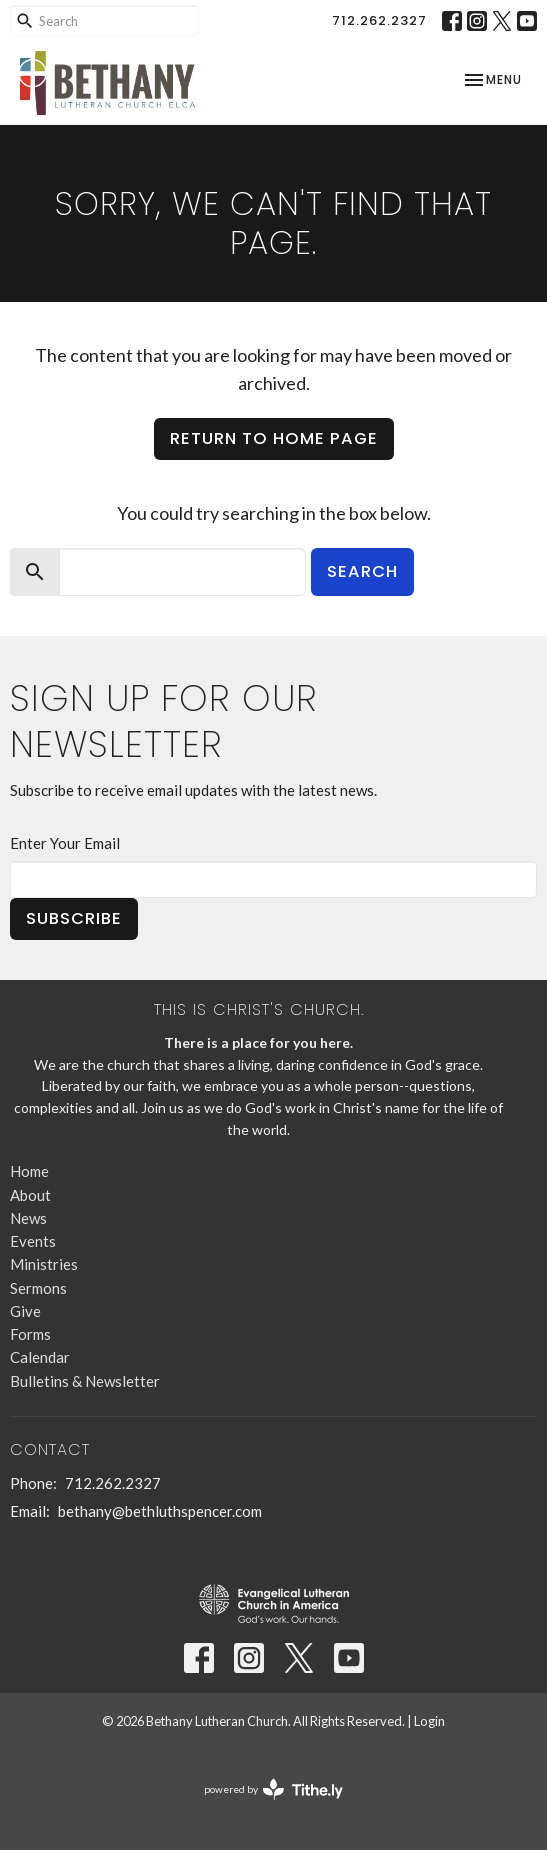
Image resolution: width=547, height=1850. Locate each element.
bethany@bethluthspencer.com (160, 1511)
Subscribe (74, 918)
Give (25, 1311)
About (30, 1195)
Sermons (38, 1288)
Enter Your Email (65, 843)
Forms (30, 1334)
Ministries (44, 1264)
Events (33, 1241)
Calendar (40, 1357)
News (28, 1218)
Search (362, 571)
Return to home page (274, 438)
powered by (273, 1789)
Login (429, 1721)
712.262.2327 (379, 20)
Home (29, 1171)
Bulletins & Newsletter (85, 1381)
